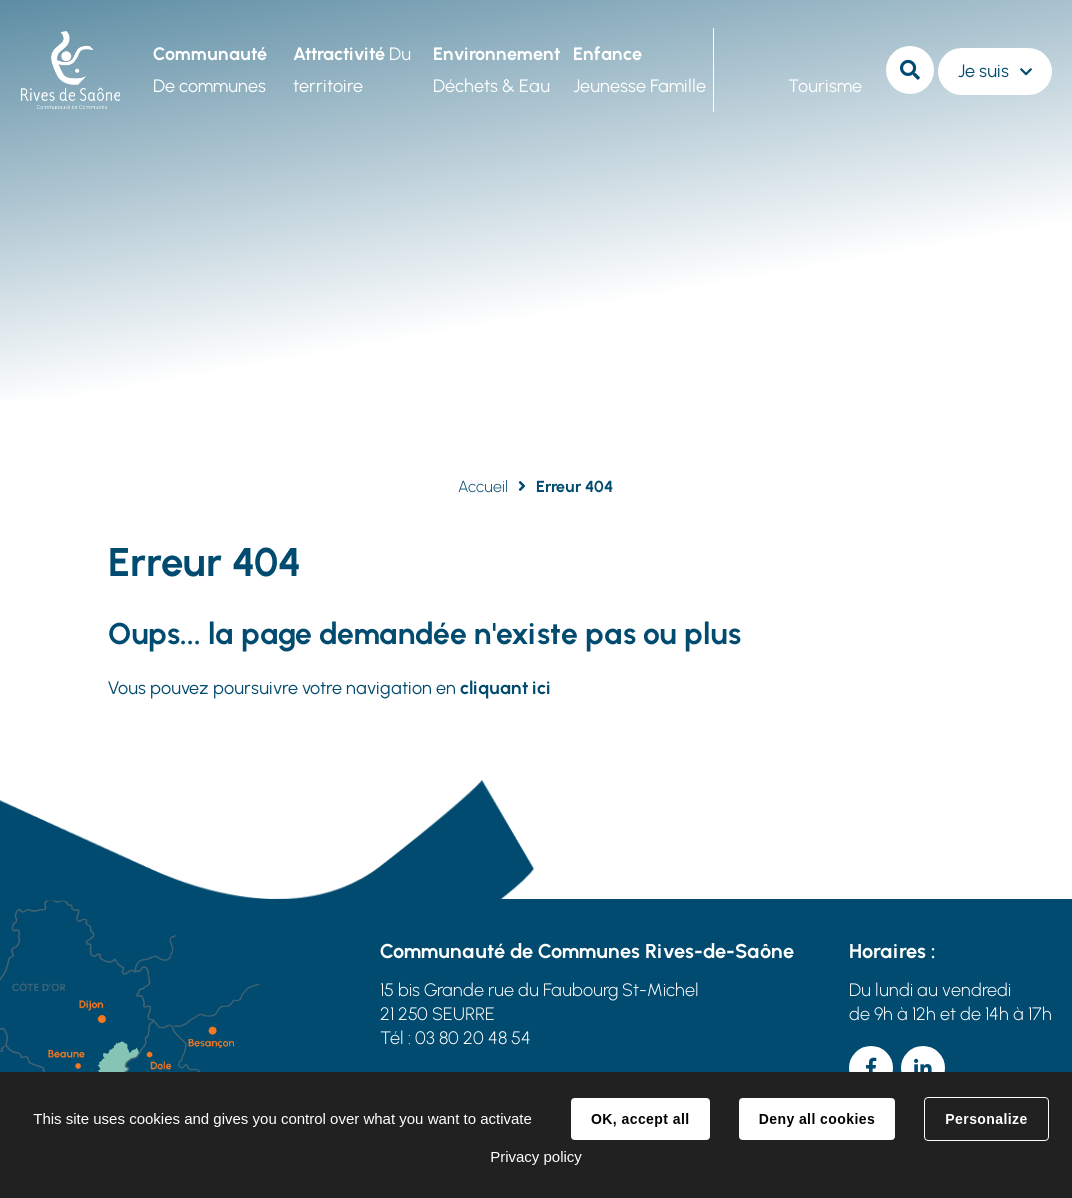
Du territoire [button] (352, 70)
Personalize (986, 1119)
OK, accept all (640, 1119)
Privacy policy (536, 1156)
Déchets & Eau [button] (496, 70)
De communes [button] (210, 70)
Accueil (483, 486)
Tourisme (825, 86)
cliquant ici (505, 688)
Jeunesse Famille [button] (639, 70)
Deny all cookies (817, 1119)
